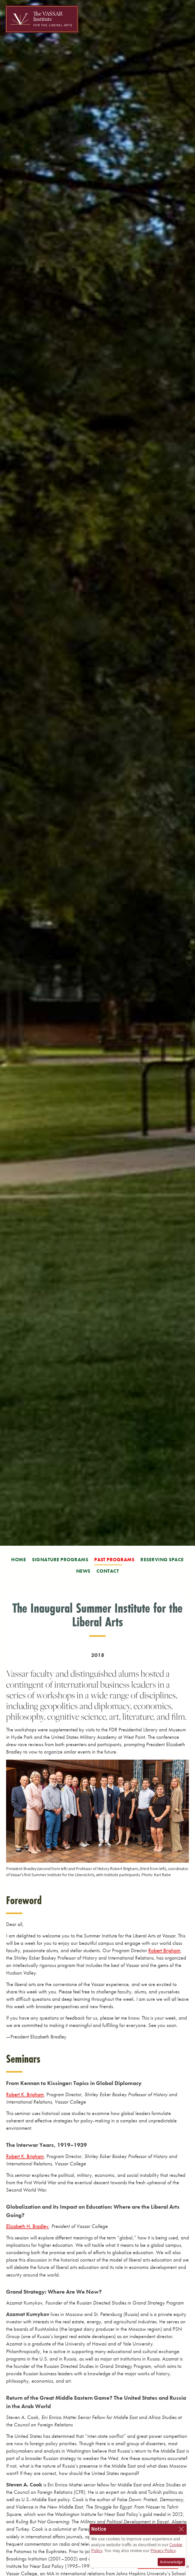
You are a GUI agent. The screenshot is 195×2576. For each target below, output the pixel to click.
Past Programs (114, 1559)
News (83, 1571)
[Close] (181, 2529)
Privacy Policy (163, 2551)
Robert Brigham (164, 1950)
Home (18, 1559)
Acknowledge (171, 2562)
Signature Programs (60, 1559)
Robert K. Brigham (25, 2094)
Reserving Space (162, 1559)
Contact (107, 1571)
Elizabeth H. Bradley (27, 2226)
